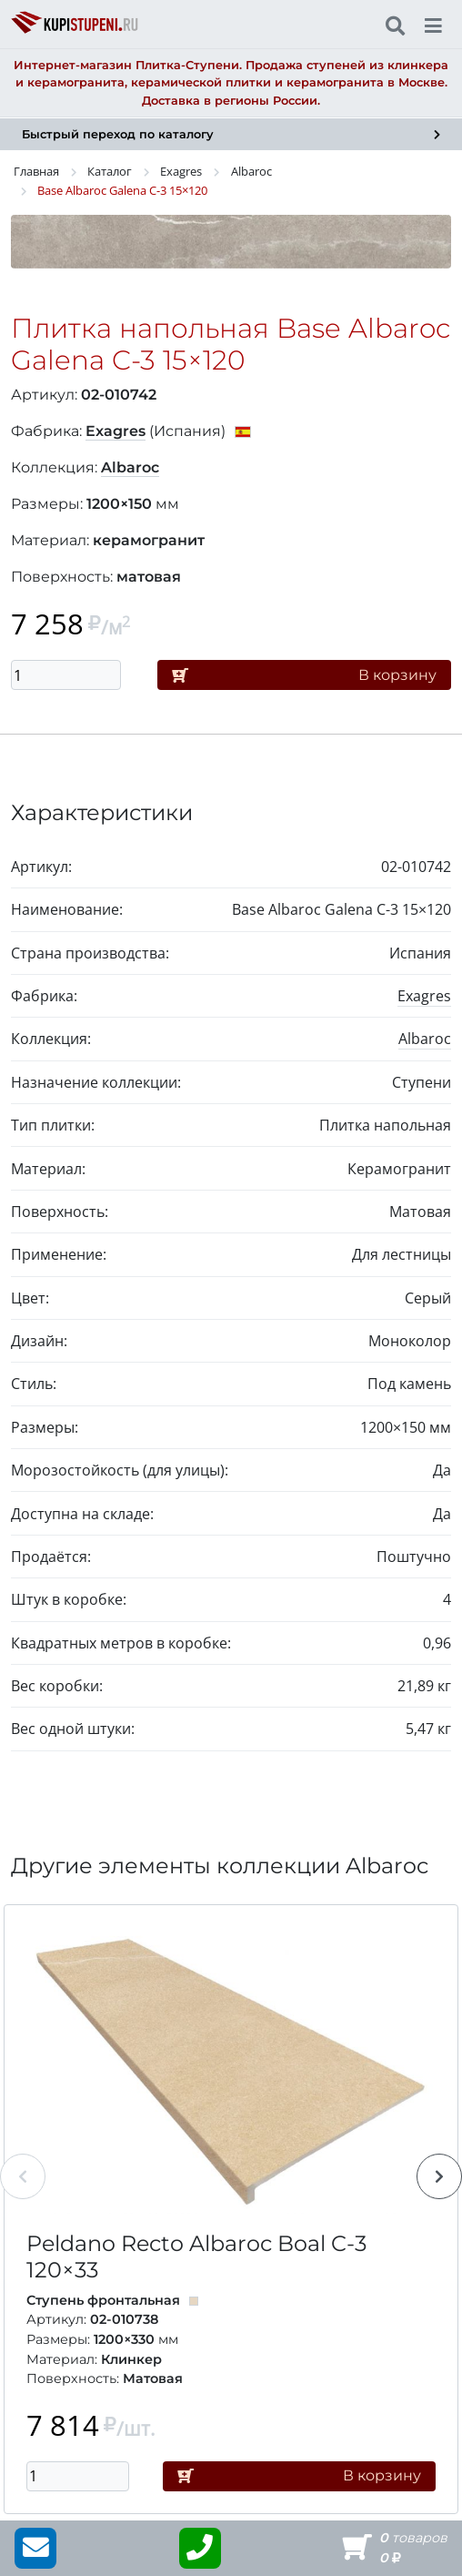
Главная (36, 171)
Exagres (181, 171)
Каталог (109, 171)
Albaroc (251, 171)
